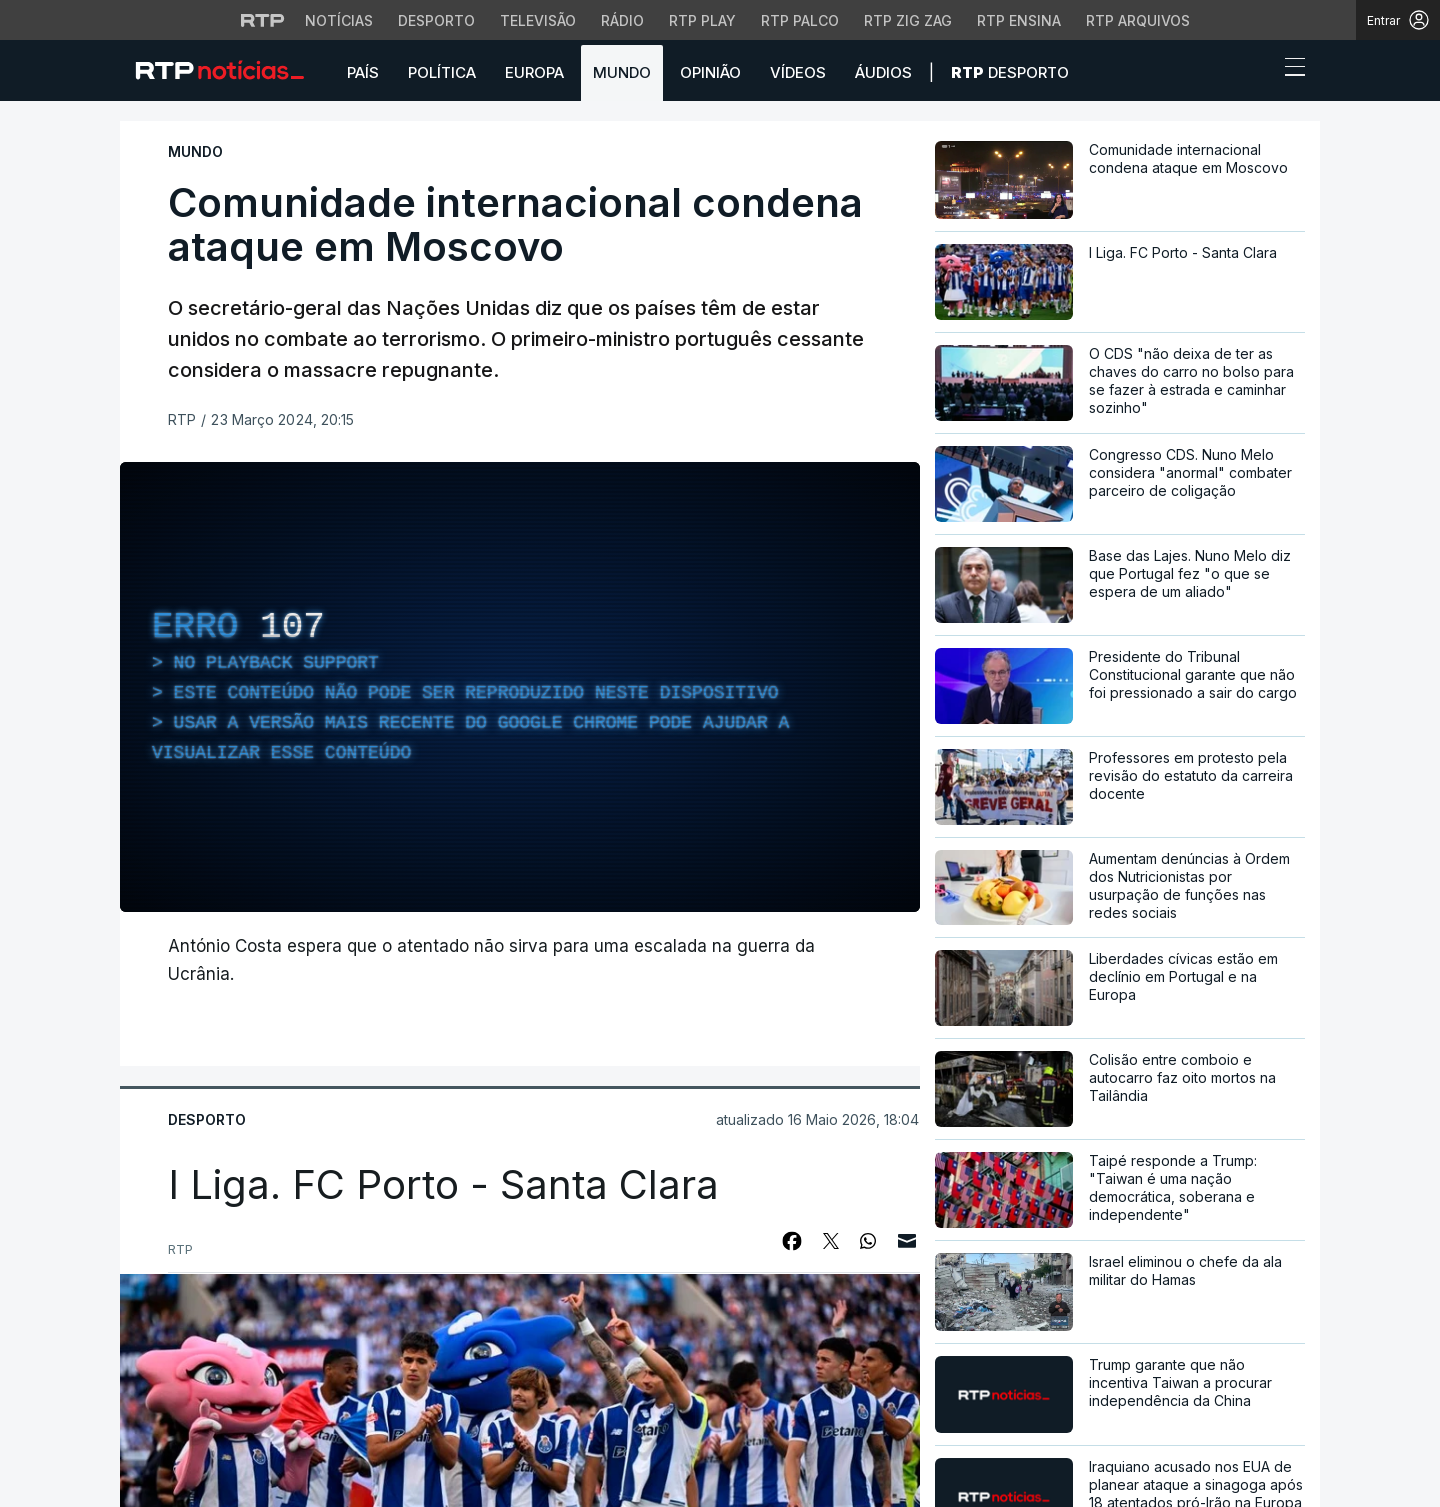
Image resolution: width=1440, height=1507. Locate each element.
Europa (534, 72)
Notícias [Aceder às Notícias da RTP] (339, 20)
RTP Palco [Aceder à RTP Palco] (800, 20)
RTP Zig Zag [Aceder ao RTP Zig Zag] (908, 20)
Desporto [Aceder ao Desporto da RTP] (436, 20)
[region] (520, 687)
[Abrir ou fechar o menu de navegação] (1289, 70)
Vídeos (798, 72)
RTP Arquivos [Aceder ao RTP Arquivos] (1138, 20)
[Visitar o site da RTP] (263, 20)
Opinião (710, 72)
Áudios (883, 72)
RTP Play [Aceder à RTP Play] (702, 20)
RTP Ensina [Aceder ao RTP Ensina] (1019, 20)
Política (442, 72)
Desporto (1010, 72)
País (363, 72)
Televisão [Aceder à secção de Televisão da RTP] (538, 20)
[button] (1258, 72)
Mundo (622, 72)
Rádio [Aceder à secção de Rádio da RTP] (622, 20)
